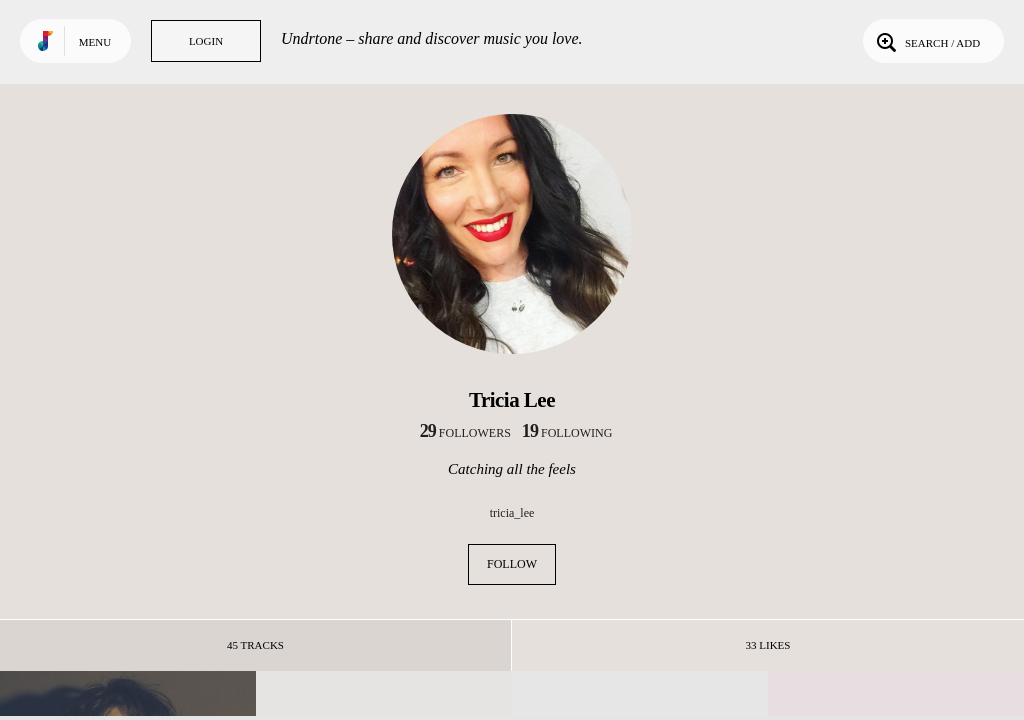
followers (465, 433)
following (567, 433)
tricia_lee (512, 513)
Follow (512, 564)
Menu (95, 42)
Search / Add (926, 41)
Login (206, 41)
